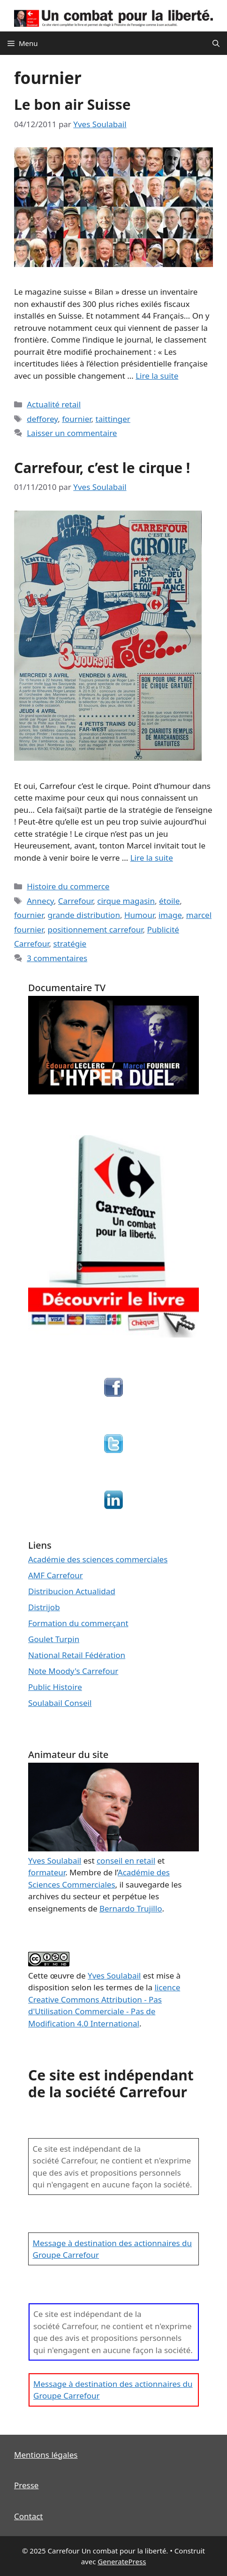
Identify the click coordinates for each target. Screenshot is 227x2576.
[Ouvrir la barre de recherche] (216, 43)
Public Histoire (55, 1687)
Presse (26, 2485)
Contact (28, 2516)
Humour (139, 915)
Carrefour (75, 900)
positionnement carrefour (95, 929)
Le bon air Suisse (72, 104)
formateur (46, 1872)
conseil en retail (126, 1860)
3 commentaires (57, 958)
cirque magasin (126, 900)
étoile (169, 900)
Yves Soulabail (114, 1975)
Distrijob (44, 1607)
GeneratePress (122, 2561)
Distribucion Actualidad (71, 1591)
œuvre (62, 1975)
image (170, 915)
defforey (42, 418)
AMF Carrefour (55, 1575)
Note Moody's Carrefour (73, 1671)
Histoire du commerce (68, 886)
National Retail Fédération (76, 1655)
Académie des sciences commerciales (97, 1559)
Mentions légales (45, 2454)
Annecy (40, 900)
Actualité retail (54, 404)
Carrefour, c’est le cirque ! (102, 467)
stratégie (70, 943)
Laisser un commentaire (72, 433)
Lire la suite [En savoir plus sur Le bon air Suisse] (157, 375)
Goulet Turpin (53, 1639)
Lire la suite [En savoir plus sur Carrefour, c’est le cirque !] (151, 857)
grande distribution (83, 915)
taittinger (113, 418)
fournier (76, 418)
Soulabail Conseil (59, 1702)
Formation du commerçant (78, 1623)
